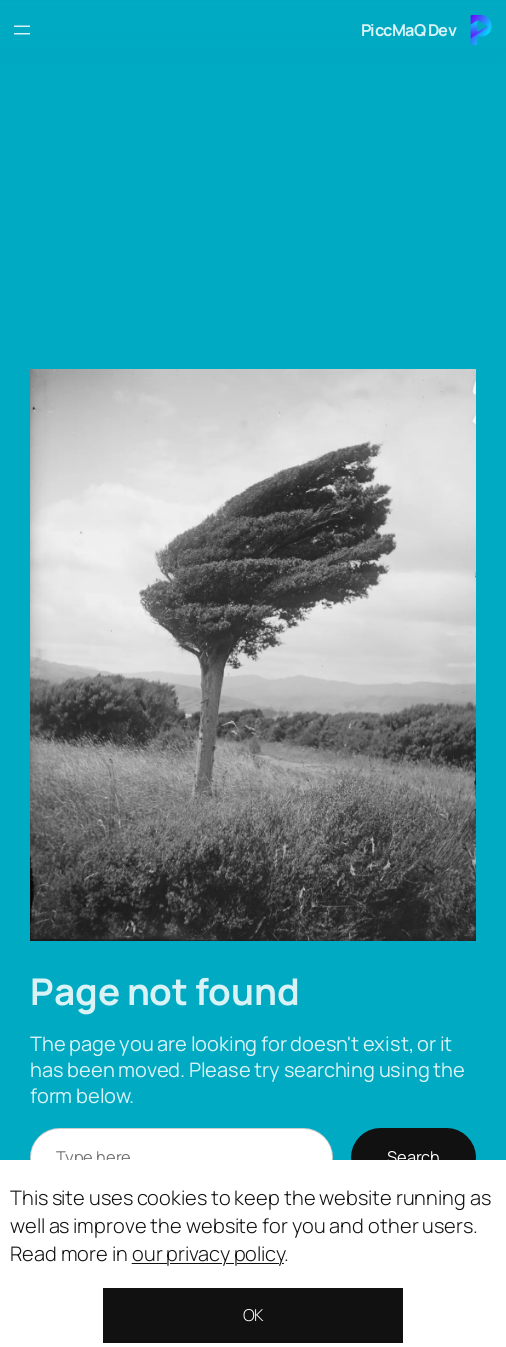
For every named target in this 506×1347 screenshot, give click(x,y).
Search (413, 1157)
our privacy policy (208, 1253)
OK (253, 1315)
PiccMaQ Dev (409, 30)
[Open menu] (22, 30)
